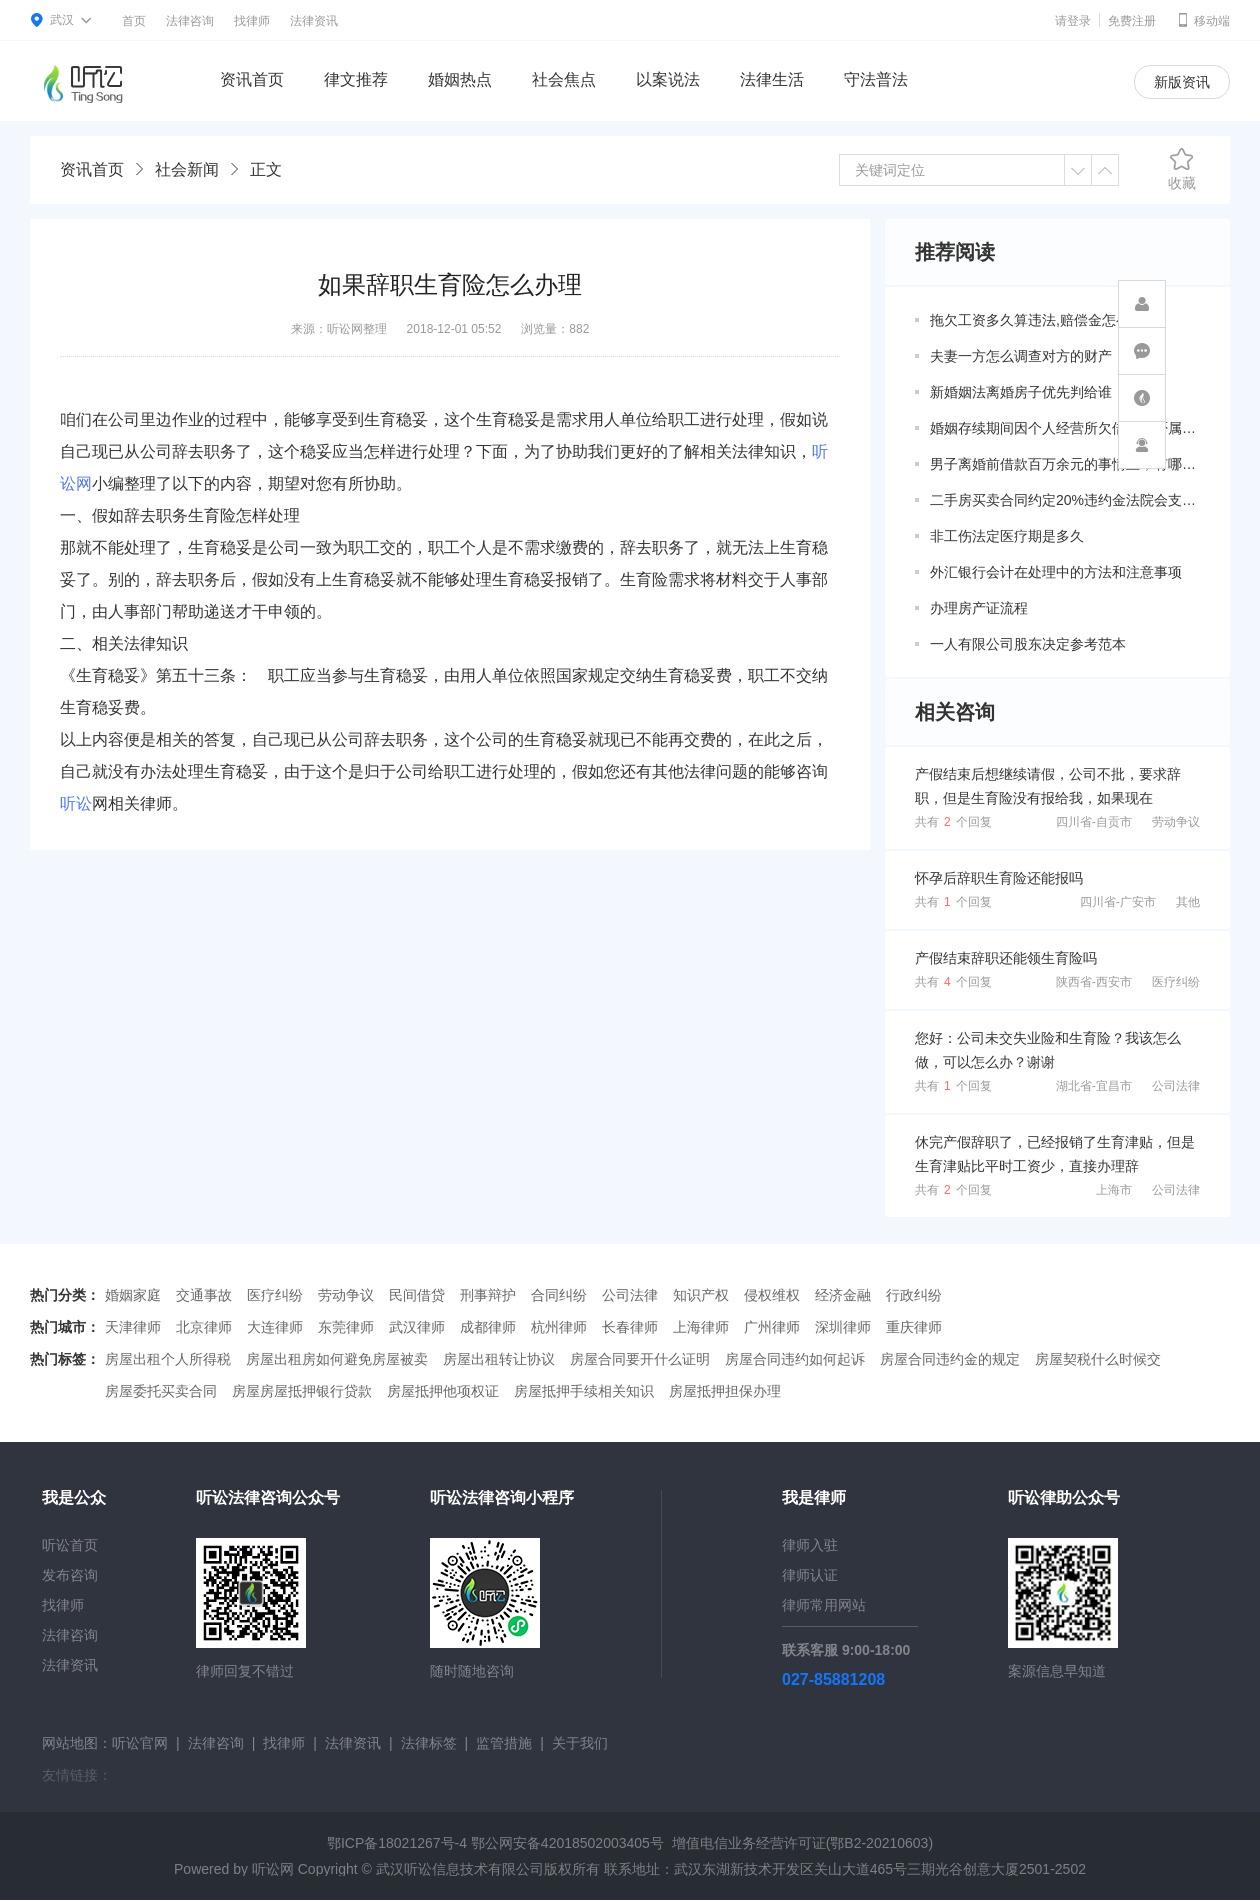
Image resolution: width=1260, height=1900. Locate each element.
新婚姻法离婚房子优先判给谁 (1021, 392)
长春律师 (630, 1327)
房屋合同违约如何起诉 (795, 1359)
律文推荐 (356, 79)
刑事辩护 (488, 1295)
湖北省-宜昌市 (1094, 1086)
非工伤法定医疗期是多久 (1007, 536)
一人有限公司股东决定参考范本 (1028, 644)
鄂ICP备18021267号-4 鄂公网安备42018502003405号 (495, 1843)
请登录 (1073, 21)
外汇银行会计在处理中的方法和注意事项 (1056, 572)
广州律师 (772, 1327)
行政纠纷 (914, 1295)
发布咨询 (70, 1575)
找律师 (252, 21)
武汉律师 (417, 1327)
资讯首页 (252, 79)
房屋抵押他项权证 (443, 1391)
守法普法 (876, 79)
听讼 (76, 803)
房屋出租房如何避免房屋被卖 (337, 1359)
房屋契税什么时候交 (1098, 1359)
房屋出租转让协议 (499, 1359)
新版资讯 (1182, 82)
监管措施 (504, 1743)
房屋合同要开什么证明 (640, 1359)
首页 (134, 21)
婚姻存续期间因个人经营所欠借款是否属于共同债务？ (1065, 428)
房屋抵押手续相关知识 (584, 1391)
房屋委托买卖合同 (161, 1391)
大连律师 (275, 1327)
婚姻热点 (460, 79)
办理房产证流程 (979, 608)
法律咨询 (190, 21)
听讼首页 (70, 1545)
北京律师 (204, 1327)
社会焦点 (564, 79)
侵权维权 (772, 1295)
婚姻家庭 (133, 1295)
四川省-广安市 (1118, 902)
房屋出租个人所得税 (168, 1359)
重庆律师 (914, 1327)
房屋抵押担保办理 (725, 1391)
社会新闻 (187, 169)
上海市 (1114, 1190)
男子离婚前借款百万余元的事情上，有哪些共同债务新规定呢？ (1065, 464)
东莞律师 (346, 1327)
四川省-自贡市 (1094, 822)
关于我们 (580, 1743)
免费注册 (1132, 21)
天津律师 (133, 1327)
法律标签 (429, 1743)
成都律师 (488, 1327)
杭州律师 (559, 1327)
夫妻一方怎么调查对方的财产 (1021, 356)
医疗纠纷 (1176, 982)
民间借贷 (417, 1295)
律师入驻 (810, 1545)
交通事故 (204, 1295)
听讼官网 (140, 1743)
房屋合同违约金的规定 (950, 1359)
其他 (1188, 902)
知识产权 (701, 1295)
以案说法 (668, 79)
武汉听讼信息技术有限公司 (460, 1869)
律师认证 (810, 1575)
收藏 (1182, 169)
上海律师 (701, 1327)
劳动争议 (1176, 822)
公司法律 (1176, 1086)
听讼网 (273, 1869)
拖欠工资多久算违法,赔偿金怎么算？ (1044, 320)
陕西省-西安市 (1094, 982)
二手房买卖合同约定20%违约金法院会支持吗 (1065, 500)
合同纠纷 (559, 1295)
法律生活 (772, 79)
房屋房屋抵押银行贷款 (302, 1391)
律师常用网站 (824, 1605)
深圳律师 (843, 1327)
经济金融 (843, 1295)
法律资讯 (314, 21)
